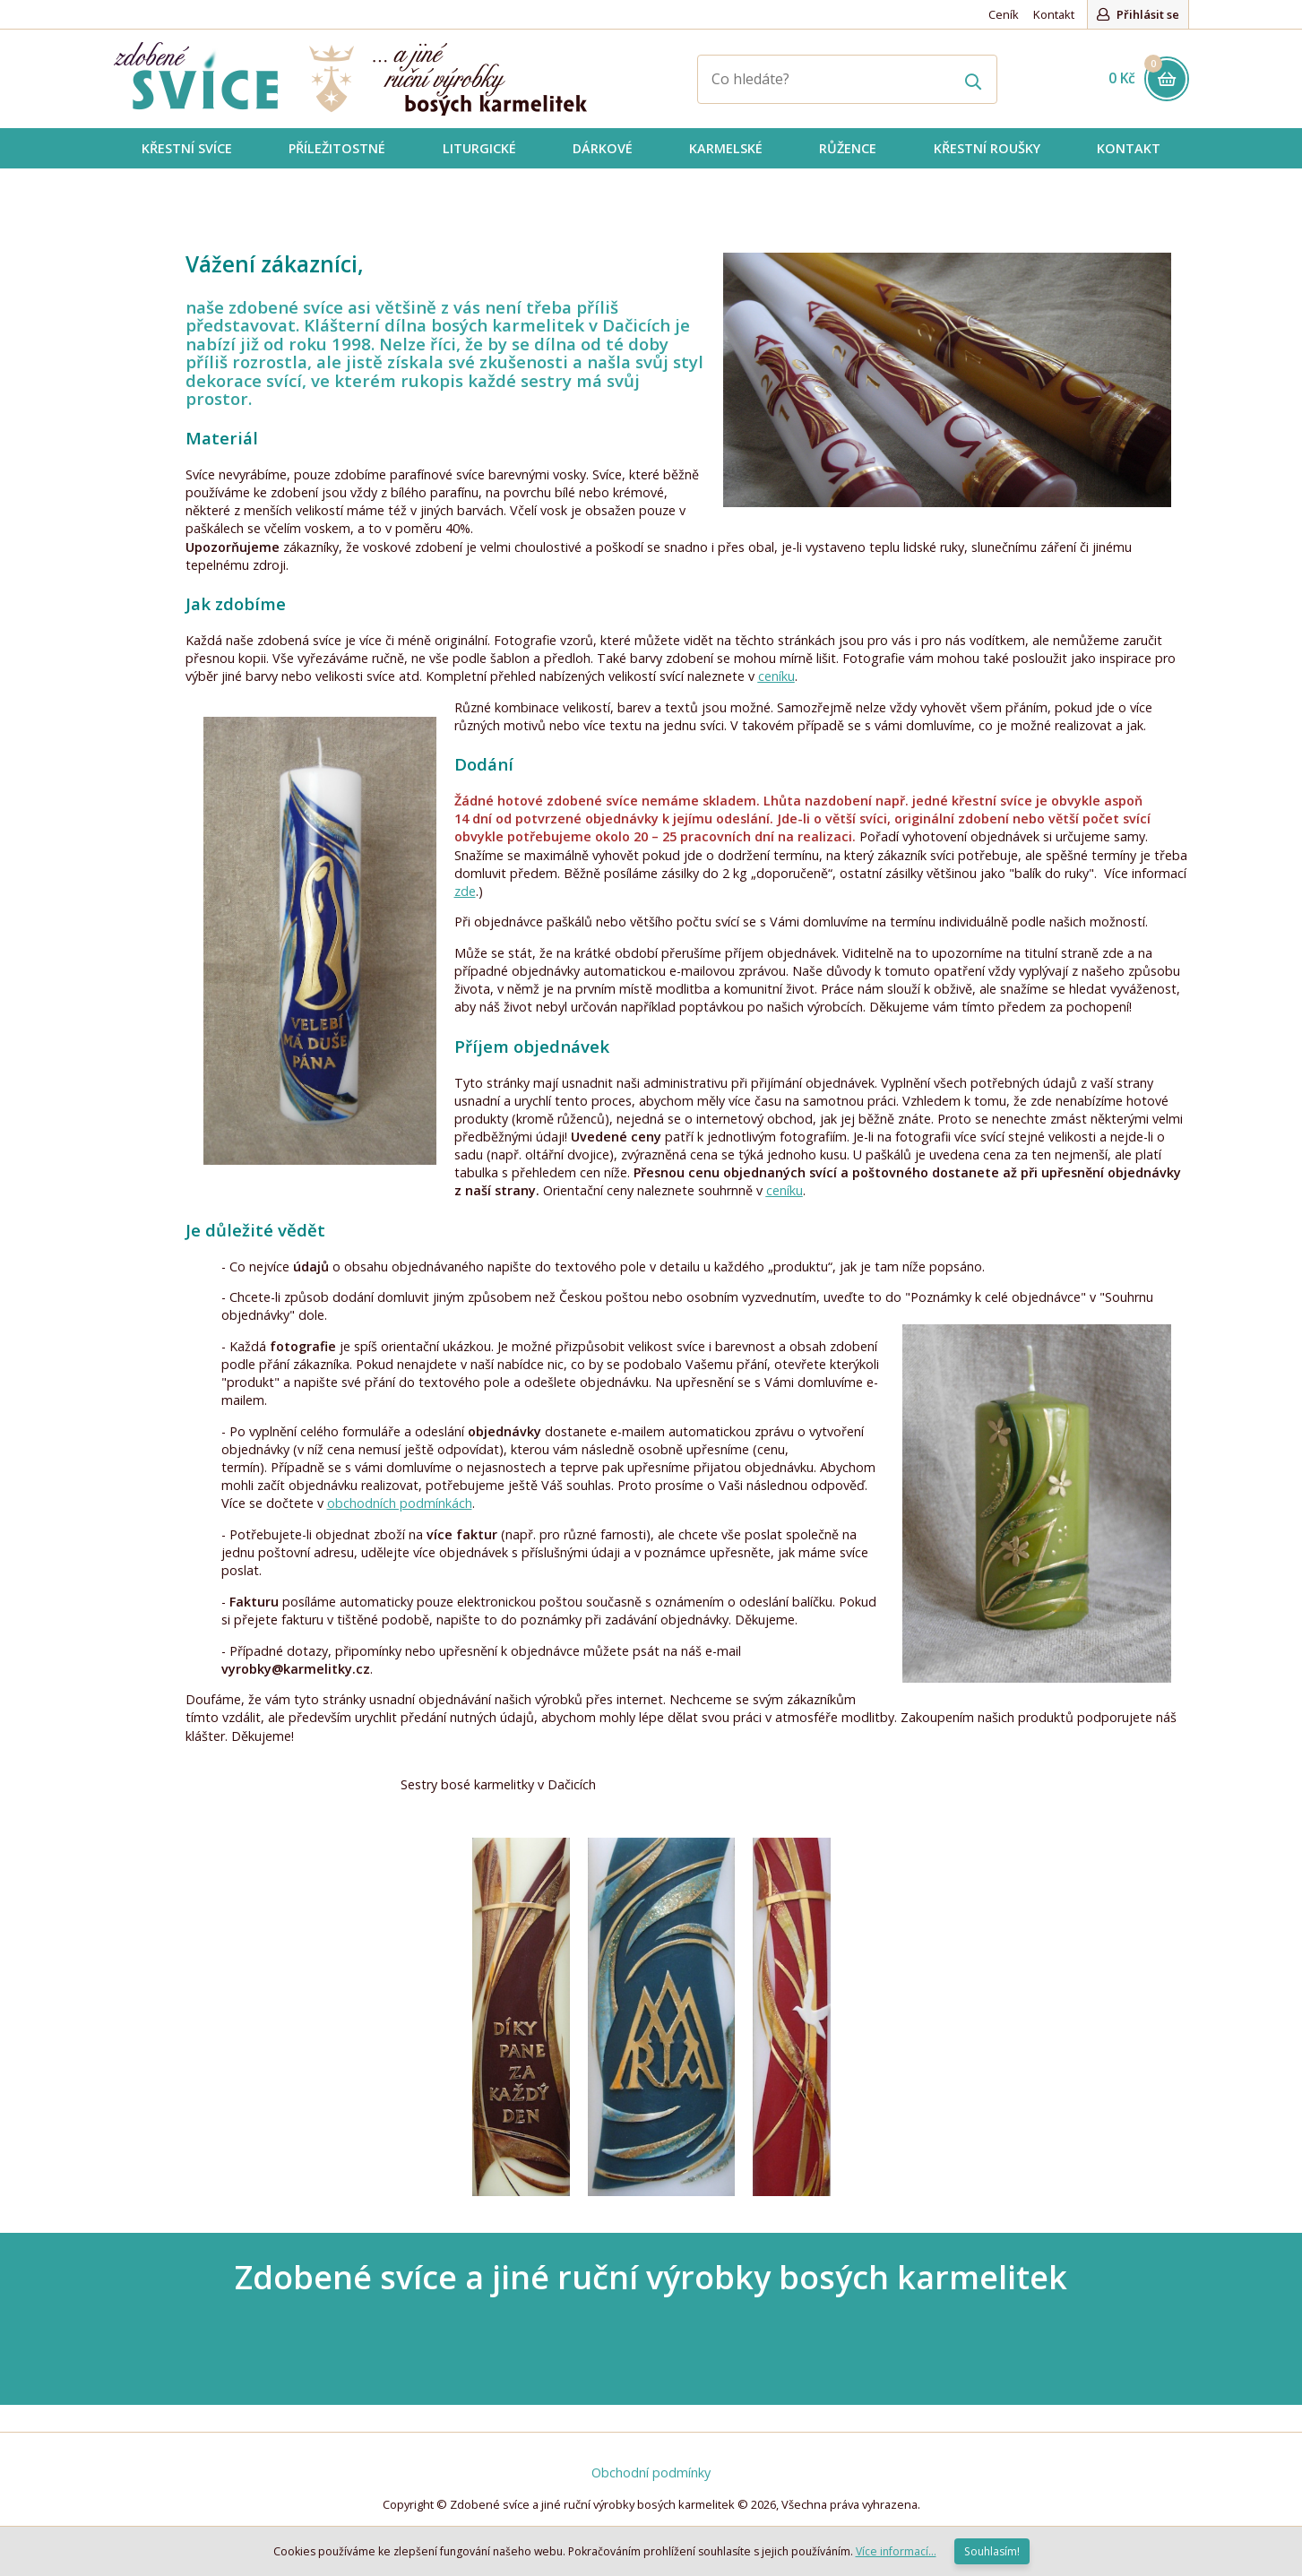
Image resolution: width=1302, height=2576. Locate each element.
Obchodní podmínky (651, 2472)
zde (465, 891)
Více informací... (896, 2551)
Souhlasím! (992, 2551)
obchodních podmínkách (399, 1503)
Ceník (1003, 14)
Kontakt (1053, 14)
